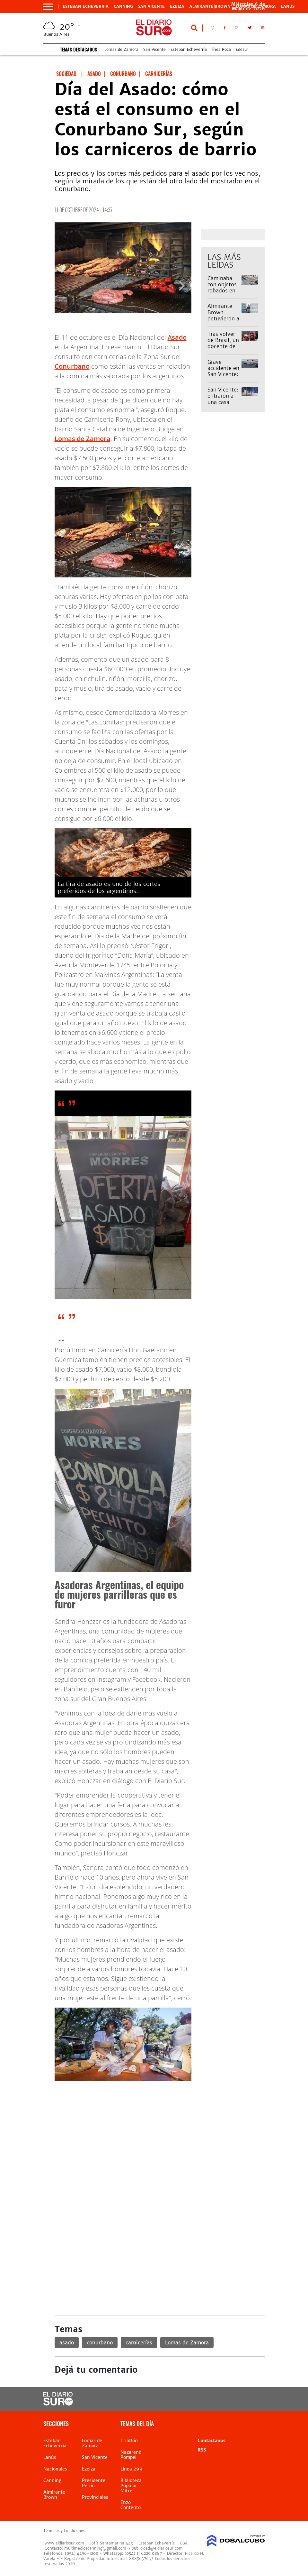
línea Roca (221, 49)
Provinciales (95, 2497)
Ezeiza (177, 6)
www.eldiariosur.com (64, 2543)
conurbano (100, 2342)
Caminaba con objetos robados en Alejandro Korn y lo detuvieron (222, 293)
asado (66, 2342)
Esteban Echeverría (189, 49)
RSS (202, 2450)
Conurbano (72, 366)
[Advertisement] (160, 2131)
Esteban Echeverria (86, 6)
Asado (177, 337)
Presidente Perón (93, 2483)
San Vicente (151, 6)
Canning (123, 6)
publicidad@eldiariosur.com (157, 2548)
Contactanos (211, 2440)
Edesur (242, 49)
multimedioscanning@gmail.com (95, 2548)
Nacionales (55, 2469)
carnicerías (139, 2342)
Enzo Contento (130, 2504)
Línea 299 (131, 2469)
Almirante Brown (210, 6)
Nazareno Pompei (130, 2454)
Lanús (288, 6)
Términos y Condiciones (63, 2530)
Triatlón (129, 2440)
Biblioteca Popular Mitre (131, 2486)
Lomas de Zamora (121, 49)
